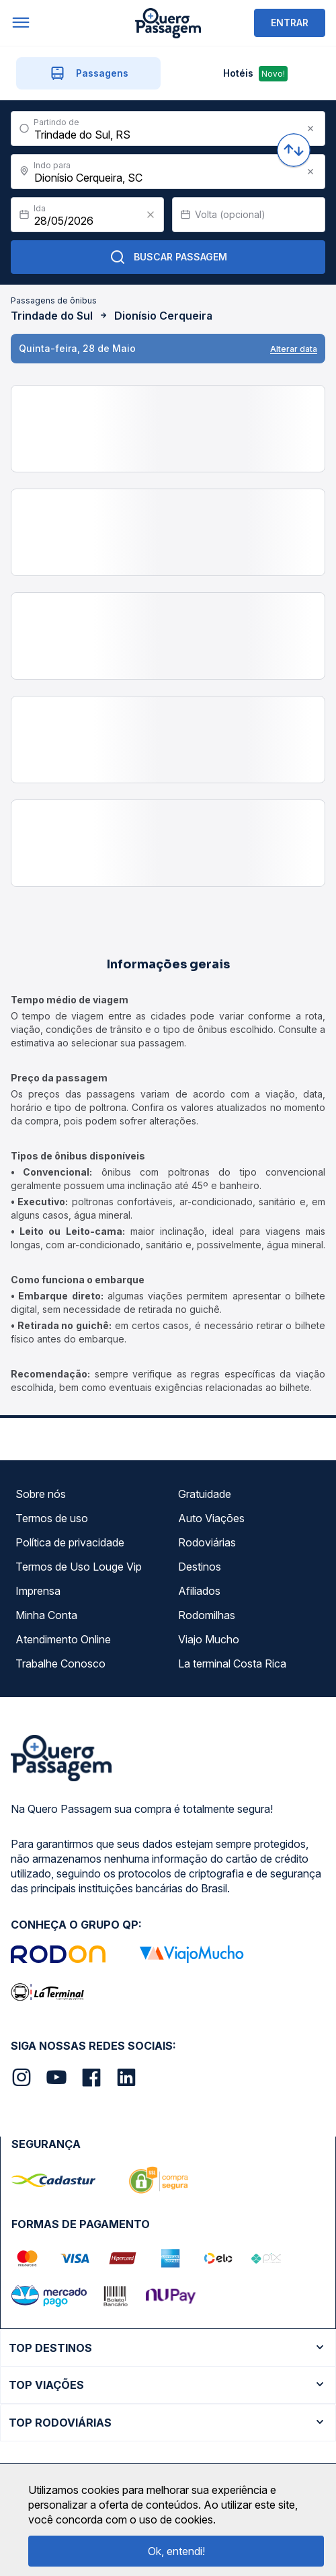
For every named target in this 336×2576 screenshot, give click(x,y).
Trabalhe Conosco (60, 1663)
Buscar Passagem (168, 257)
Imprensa (37, 1591)
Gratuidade (204, 1494)
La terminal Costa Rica (232, 1663)
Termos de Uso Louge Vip (78, 1566)
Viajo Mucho (208, 1639)
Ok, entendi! (176, 2551)
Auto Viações (211, 1518)
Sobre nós (40, 1494)
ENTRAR (289, 22)
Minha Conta (46, 1615)
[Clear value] (150, 214)
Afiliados (199, 1591)
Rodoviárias (207, 1542)
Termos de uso (51, 1518)
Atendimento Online (63, 1639)
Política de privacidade (69, 1542)
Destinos (199, 1566)
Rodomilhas (206, 1615)
